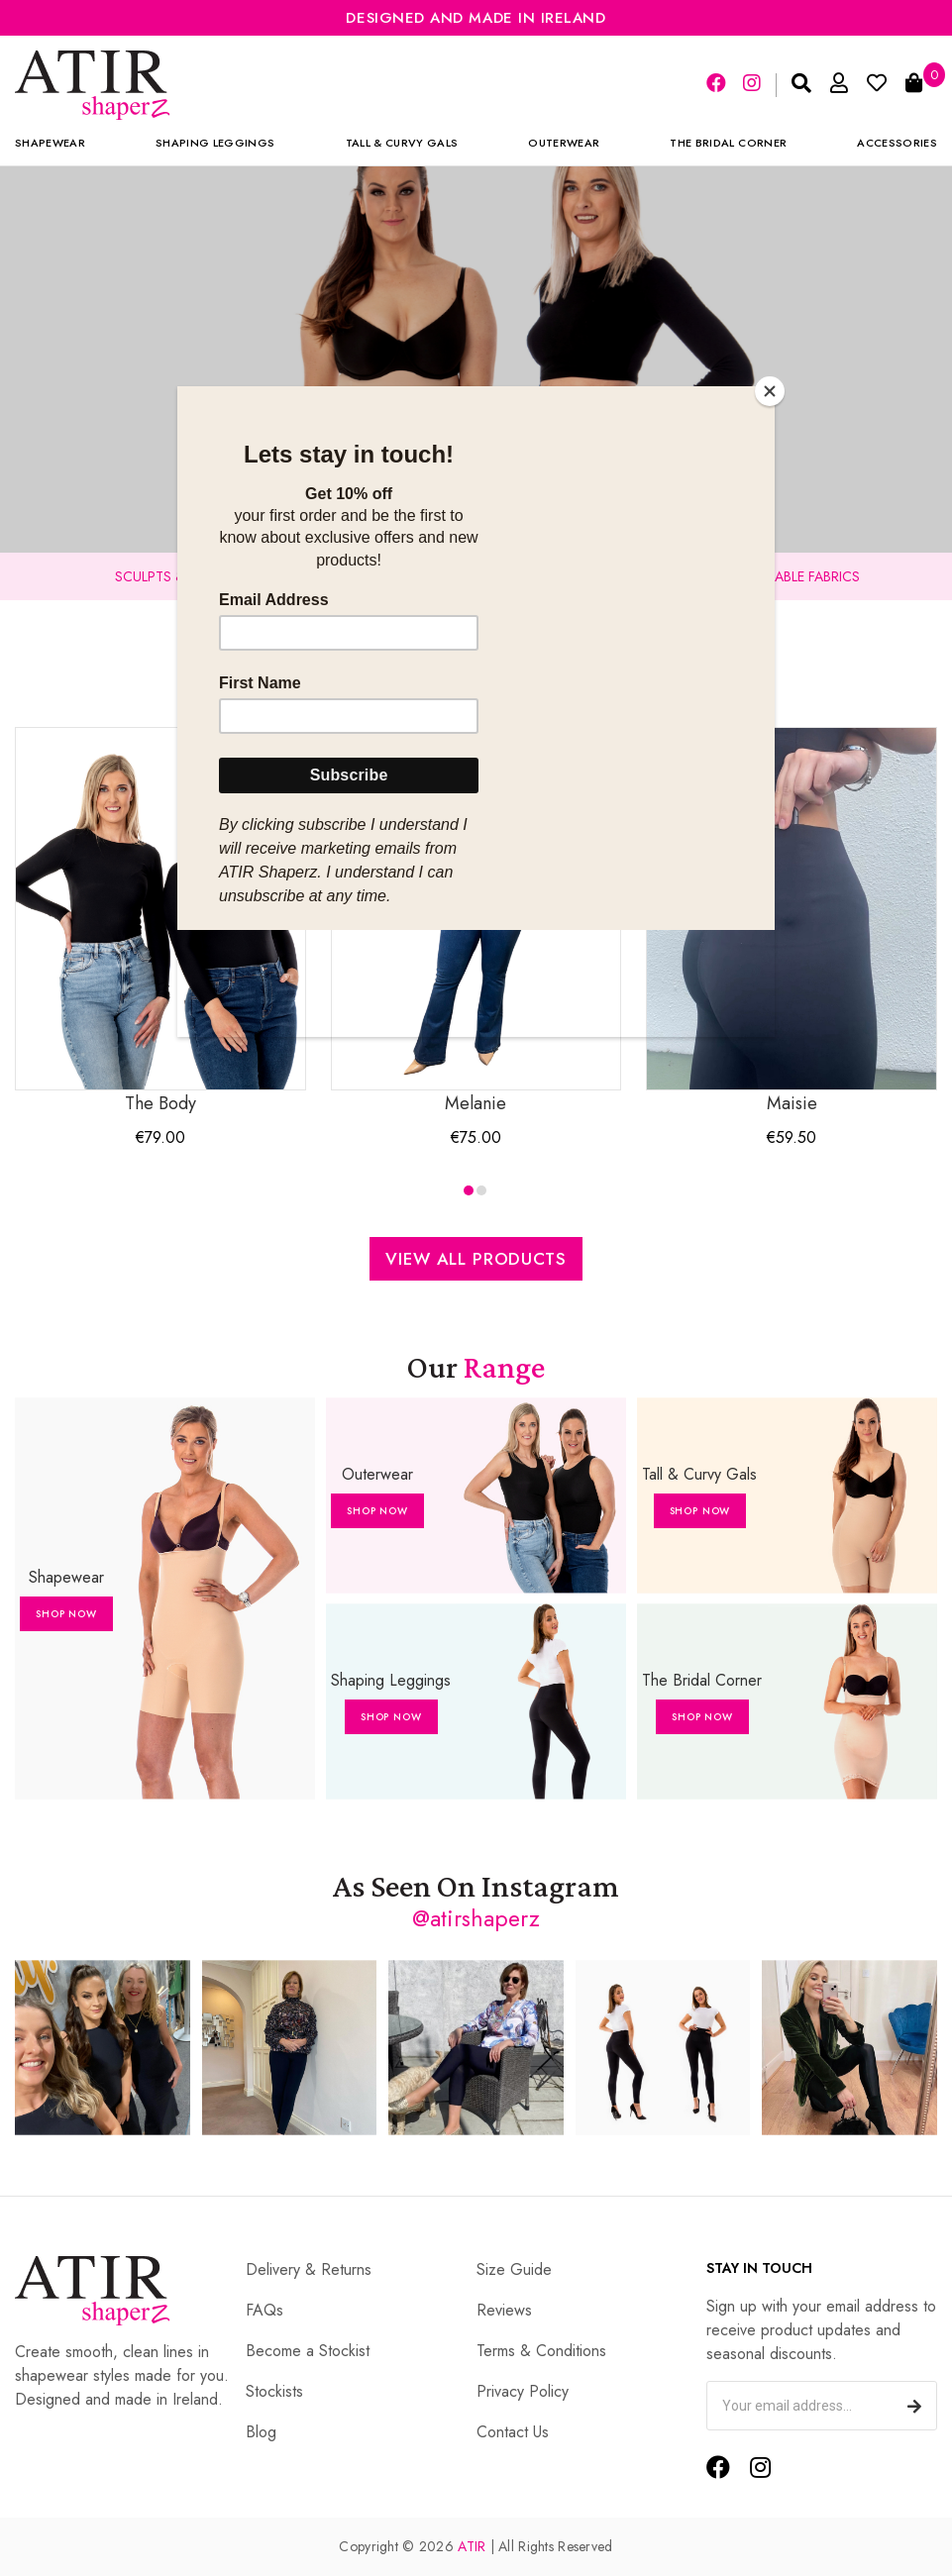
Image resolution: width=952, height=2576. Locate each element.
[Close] (770, 391)
